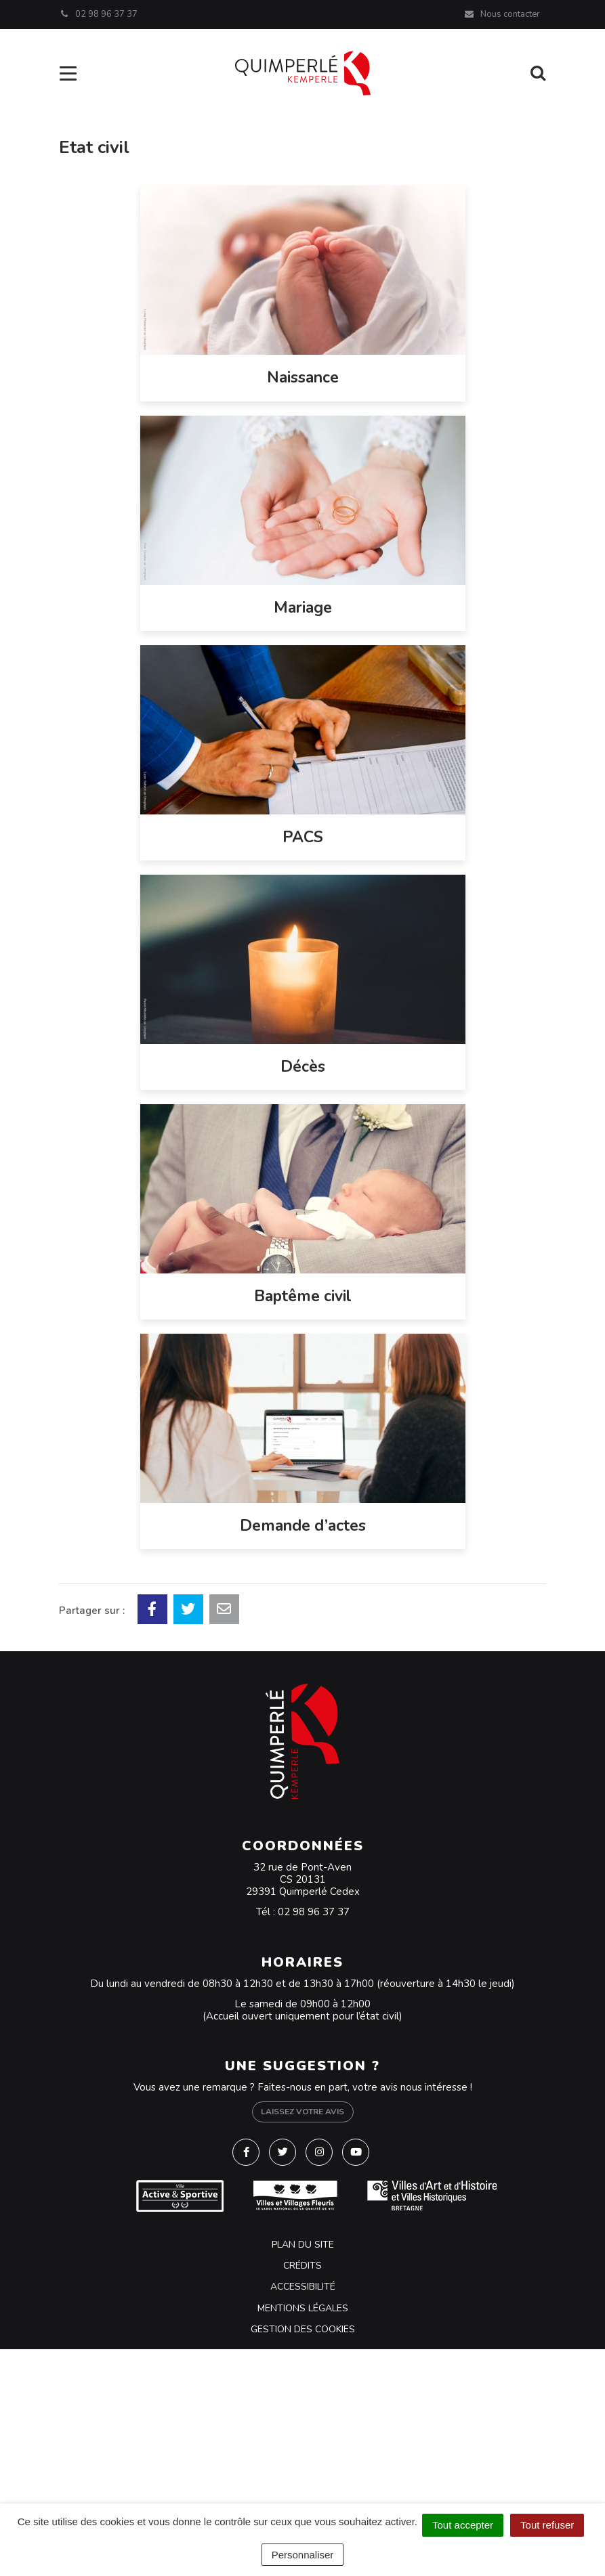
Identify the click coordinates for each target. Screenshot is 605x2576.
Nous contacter (501, 14)
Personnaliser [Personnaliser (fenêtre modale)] (303, 2554)
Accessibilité (302, 2286)
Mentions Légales (302, 2308)
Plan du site (303, 2244)
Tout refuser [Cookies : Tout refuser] (547, 2525)
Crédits (302, 2265)
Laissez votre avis (302, 2111)
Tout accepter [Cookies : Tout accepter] (462, 2525)
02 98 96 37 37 (314, 1912)
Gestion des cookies (303, 2329)
